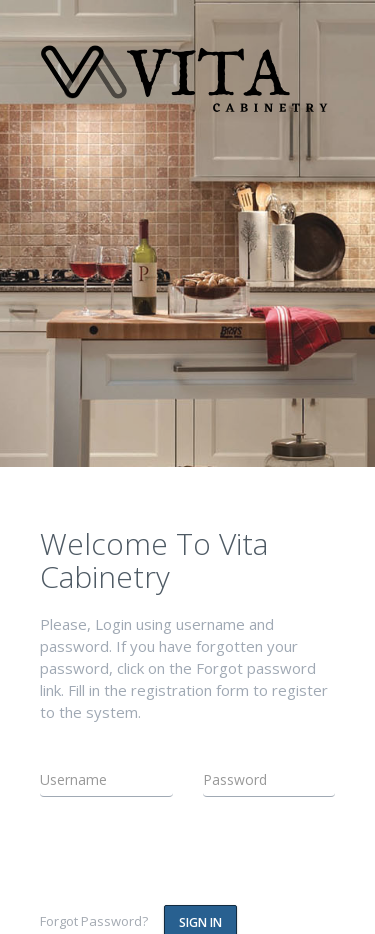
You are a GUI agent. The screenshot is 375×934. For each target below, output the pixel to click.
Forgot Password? (94, 921)
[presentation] (157, 857)
